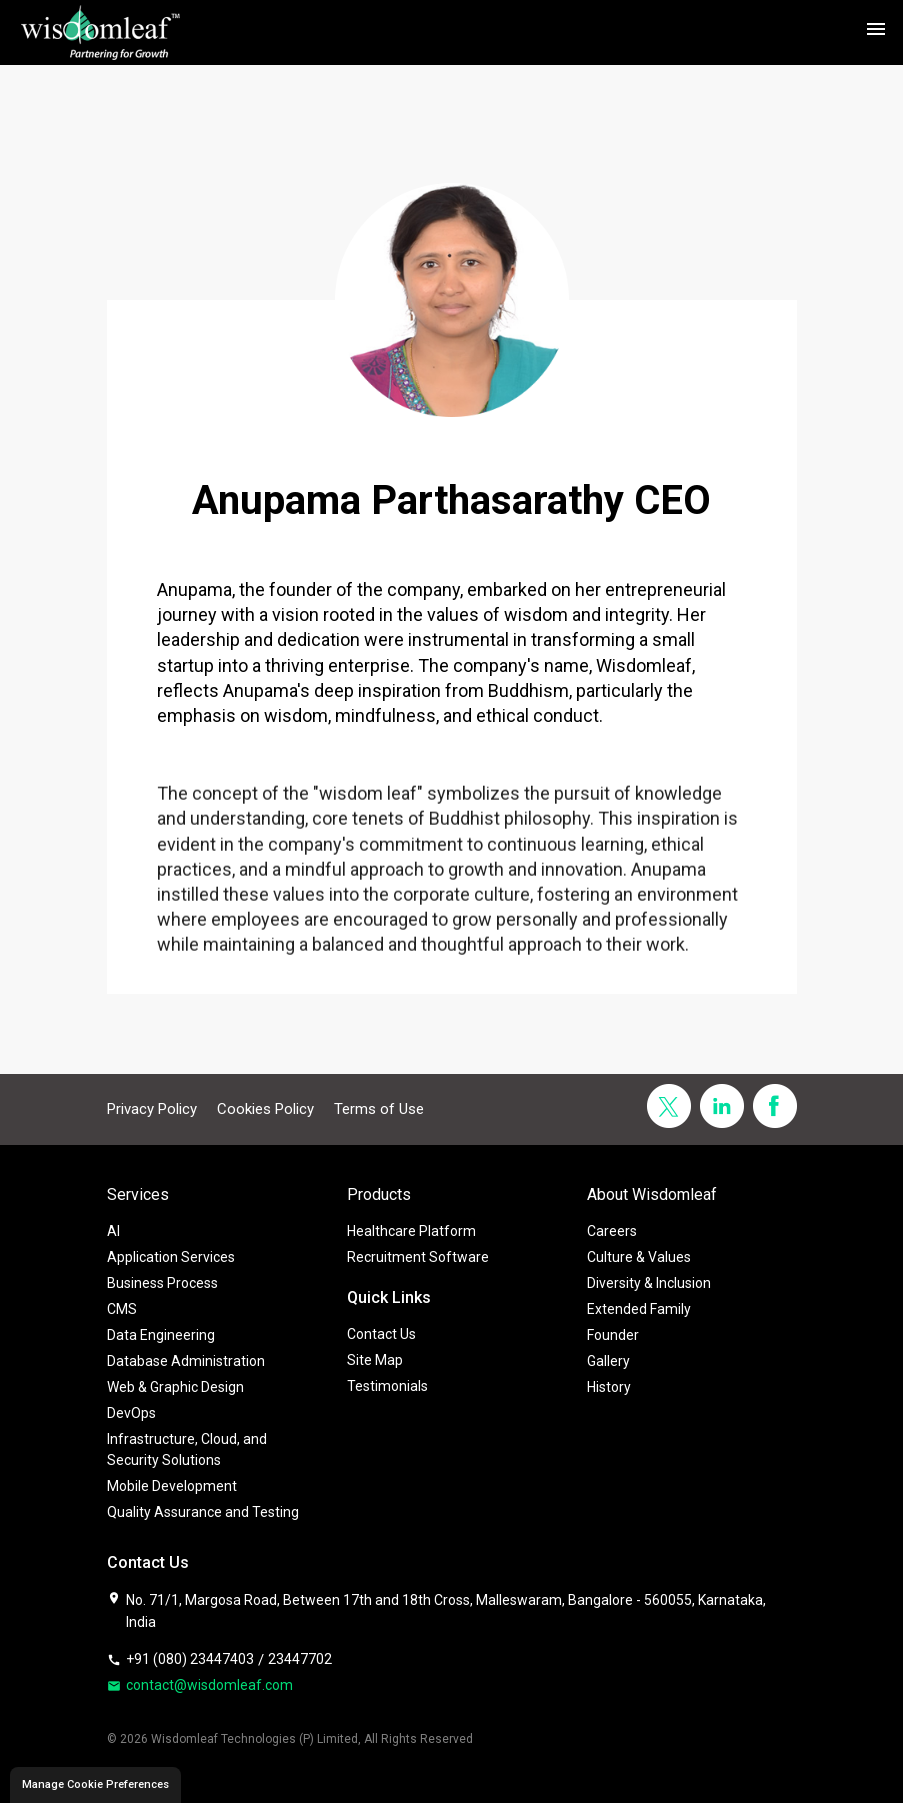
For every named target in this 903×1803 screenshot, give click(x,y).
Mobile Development (172, 1486)
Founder (613, 1335)
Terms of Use (379, 1109)
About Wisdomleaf (652, 1194)
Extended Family (639, 1309)
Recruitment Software (418, 1257)
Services (138, 1194)
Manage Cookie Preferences (95, 1784)
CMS (122, 1309)
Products (379, 1194)
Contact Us (381, 1334)
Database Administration (186, 1361)
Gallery (608, 1361)
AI (113, 1231)
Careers (612, 1231)
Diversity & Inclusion (649, 1283)
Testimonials (387, 1386)
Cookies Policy (265, 1109)
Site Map (375, 1360)
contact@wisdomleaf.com (200, 1685)
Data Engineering (161, 1335)
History (609, 1387)
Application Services (171, 1257)
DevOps (131, 1413)
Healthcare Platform (411, 1231)
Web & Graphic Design (175, 1387)
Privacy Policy (152, 1109)
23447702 (300, 1659)
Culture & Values (639, 1257)
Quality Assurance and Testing (203, 1512)
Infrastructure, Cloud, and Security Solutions (187, 1449)
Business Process (162, 1283)
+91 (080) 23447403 (180, 1659)
